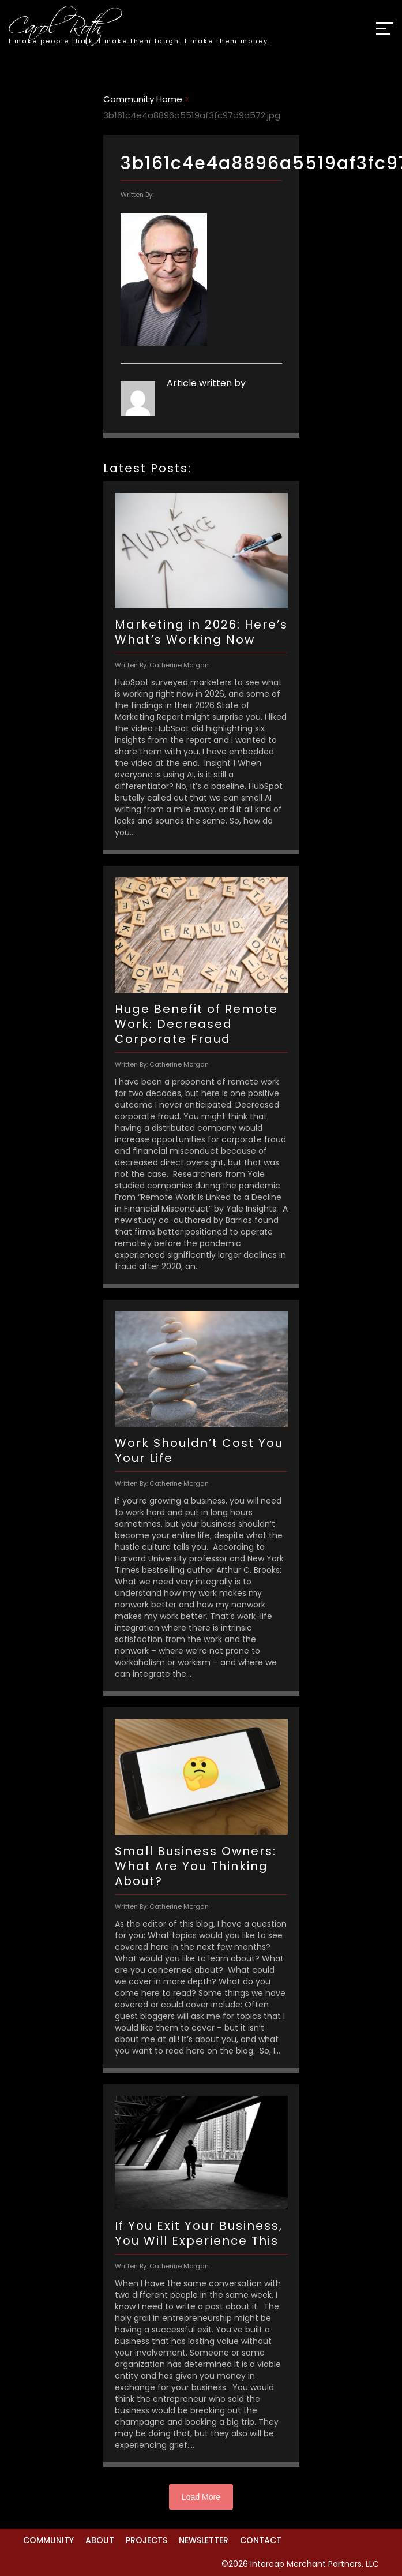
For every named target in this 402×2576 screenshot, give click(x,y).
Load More (201, 2497)
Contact (260, 2540)
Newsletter (203, 2540)
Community (48, 2540)
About (99, 2540)
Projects (146, 2540)
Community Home (142, 99)
